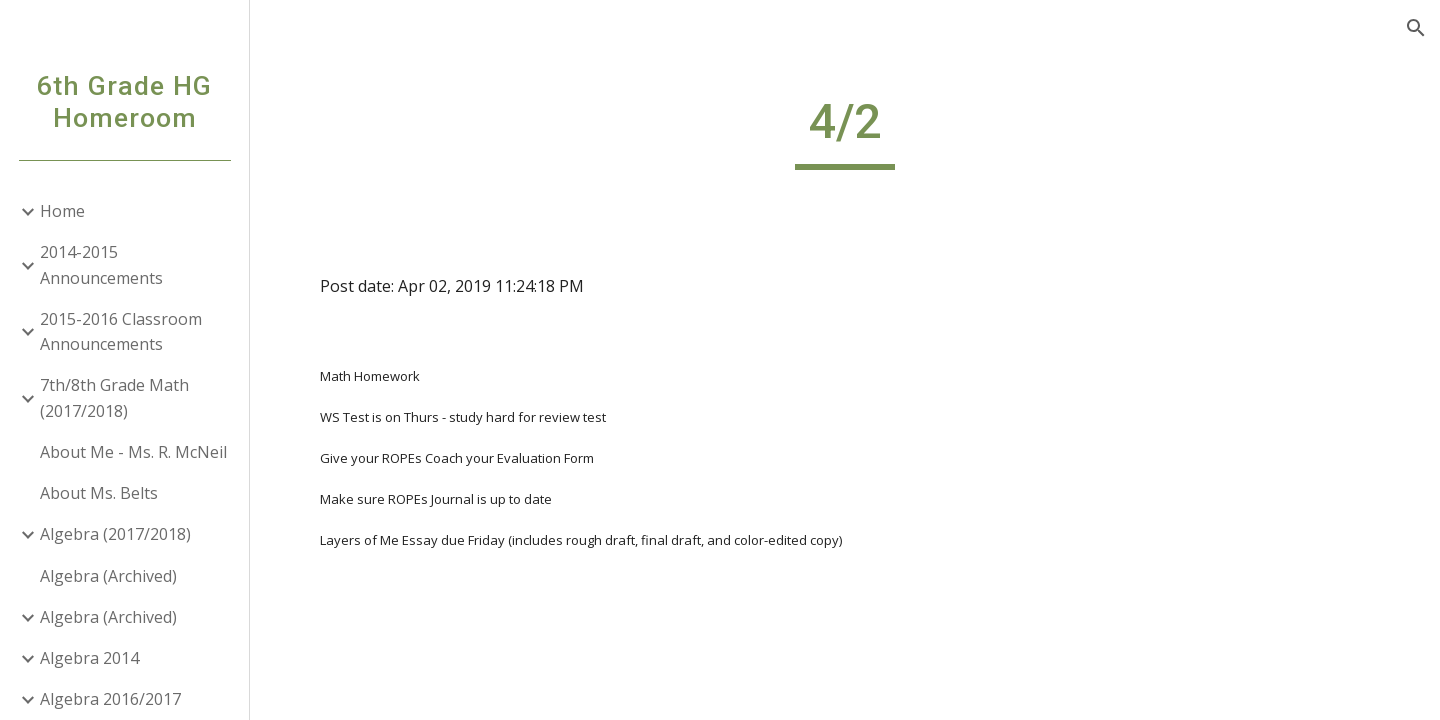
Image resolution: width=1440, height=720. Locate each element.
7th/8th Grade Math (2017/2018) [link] (114, 397)
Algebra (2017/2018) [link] (115, 534)
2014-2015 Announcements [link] (101, 264)
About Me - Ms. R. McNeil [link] (133, 452)
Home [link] (62, 211)
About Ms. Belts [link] (99, 493)
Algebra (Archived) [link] (108, 576)
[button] (1416, 28)
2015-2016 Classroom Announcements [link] (121, 331)
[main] (845, 131)
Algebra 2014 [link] (89, 658)
